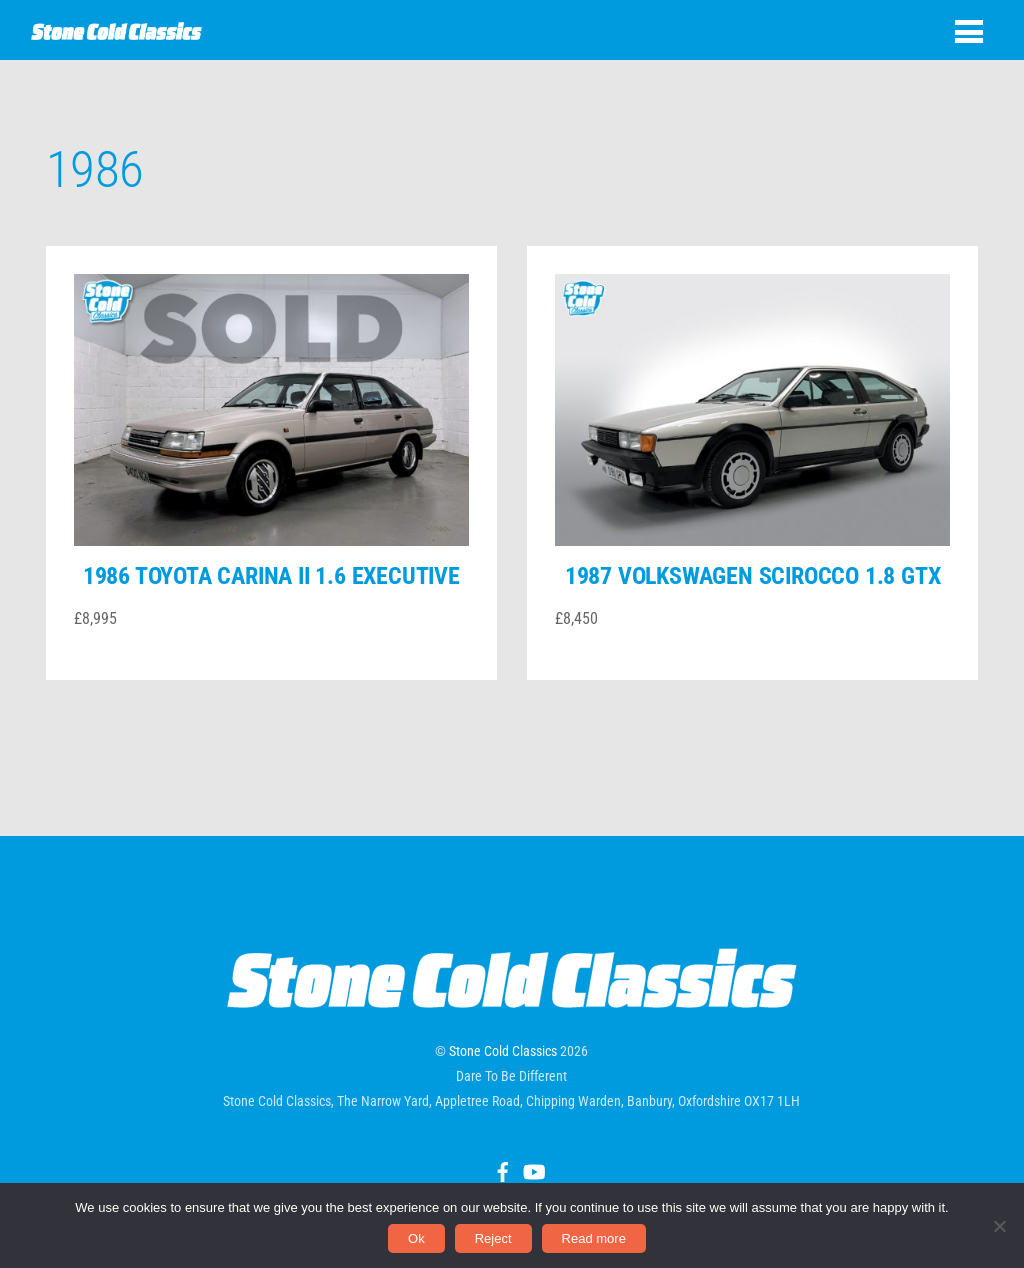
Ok (416, 1238)
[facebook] (503, 1169)
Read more (594, 1238)
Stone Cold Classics (503, 1051)
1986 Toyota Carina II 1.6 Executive (271, 576)
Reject (493, 1238)
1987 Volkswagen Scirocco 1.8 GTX (753, 576)
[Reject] (999, 1226)
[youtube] (533, 1169)
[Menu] (969, 31)
